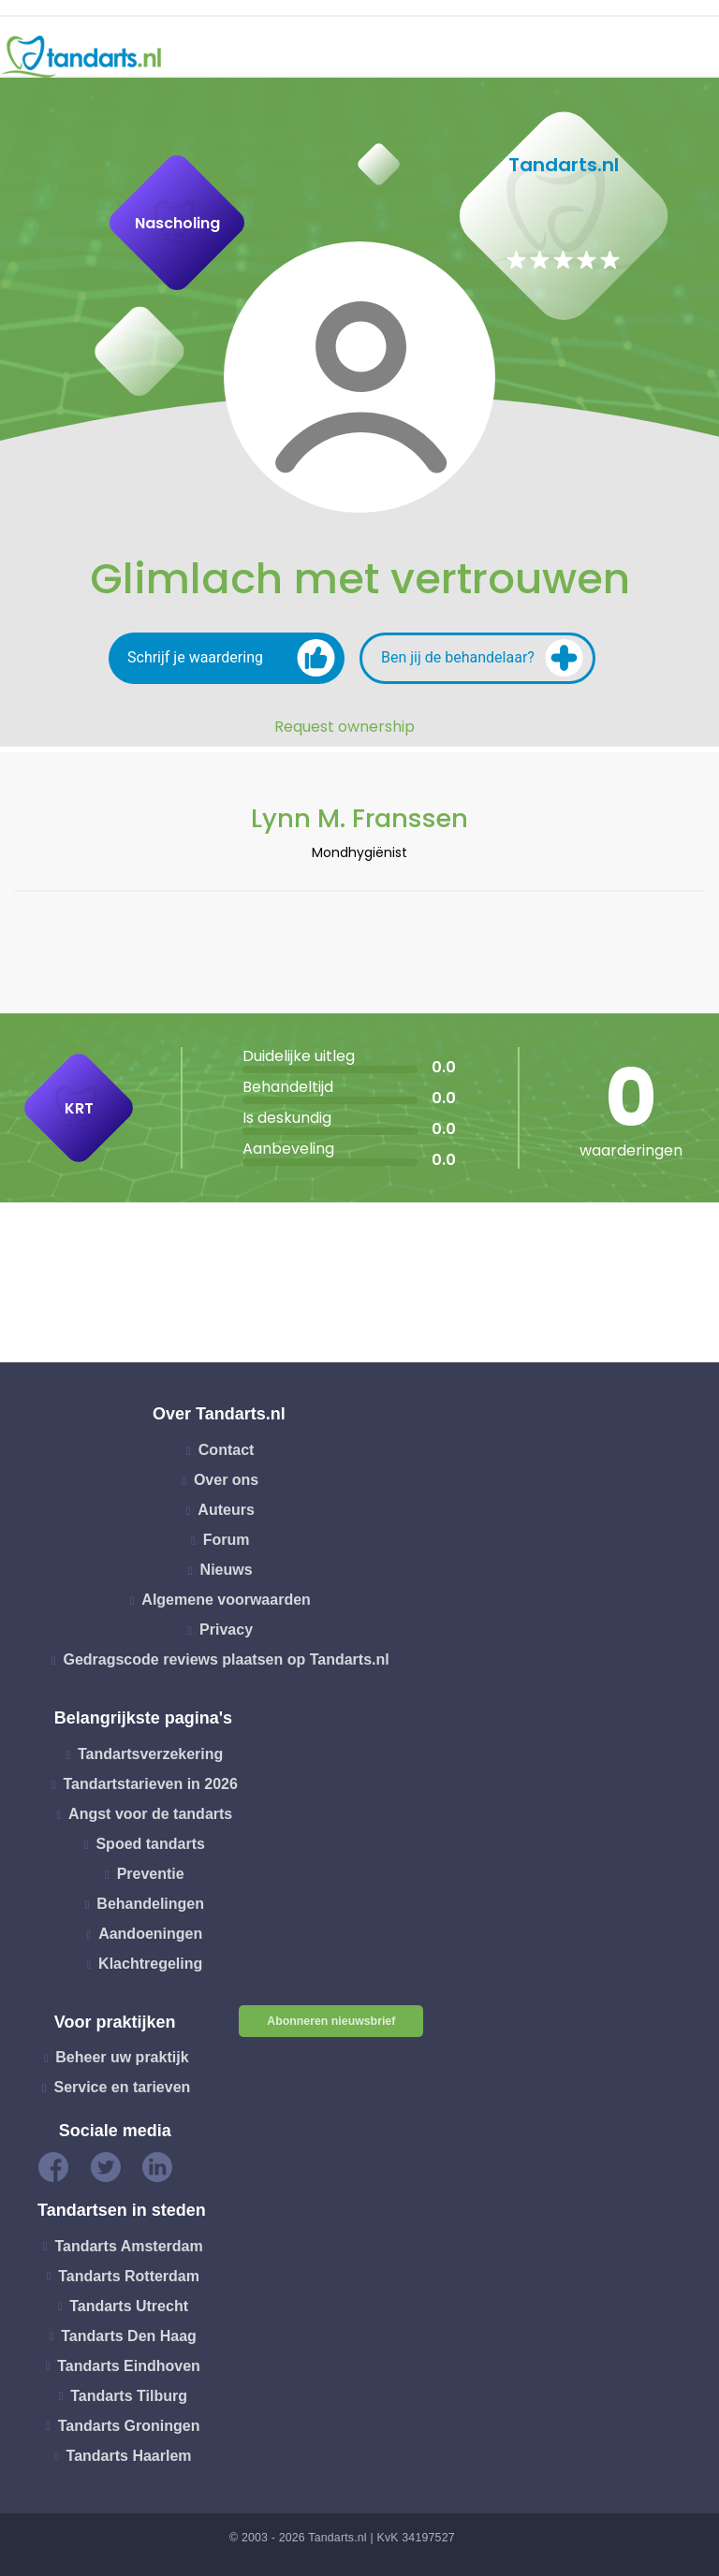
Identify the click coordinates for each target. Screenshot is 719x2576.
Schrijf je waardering (231, 658)
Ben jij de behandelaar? (482, 658)
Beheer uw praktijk (121, 2057)
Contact (226, 1450)
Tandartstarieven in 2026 (150, 1784)
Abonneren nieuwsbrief (331, 2021)
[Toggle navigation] (693, 57)
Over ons (226, 1480)
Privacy (226, 1629)
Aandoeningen (150, 1934)
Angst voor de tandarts (150, 1814)
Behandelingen (150, 1904)
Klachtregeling (150, 1964)
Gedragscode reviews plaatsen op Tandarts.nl (226, 1659)
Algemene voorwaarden (226, 1600)
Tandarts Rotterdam (128, 2275)
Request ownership (344, 727)
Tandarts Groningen (129, 2425)
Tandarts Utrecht (128, 2305)
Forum (226, 1540)
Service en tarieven (121, 2087)
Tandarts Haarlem (129, 2455)
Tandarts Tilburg (128, 2395)
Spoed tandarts (149, 1844)
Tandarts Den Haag (129, 2335)
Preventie (150, 1874)
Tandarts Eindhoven (128, 2365)
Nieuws (226, 1570)
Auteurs (226, 1510)
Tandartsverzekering (150, 1754)
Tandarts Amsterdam (128, 2245)
